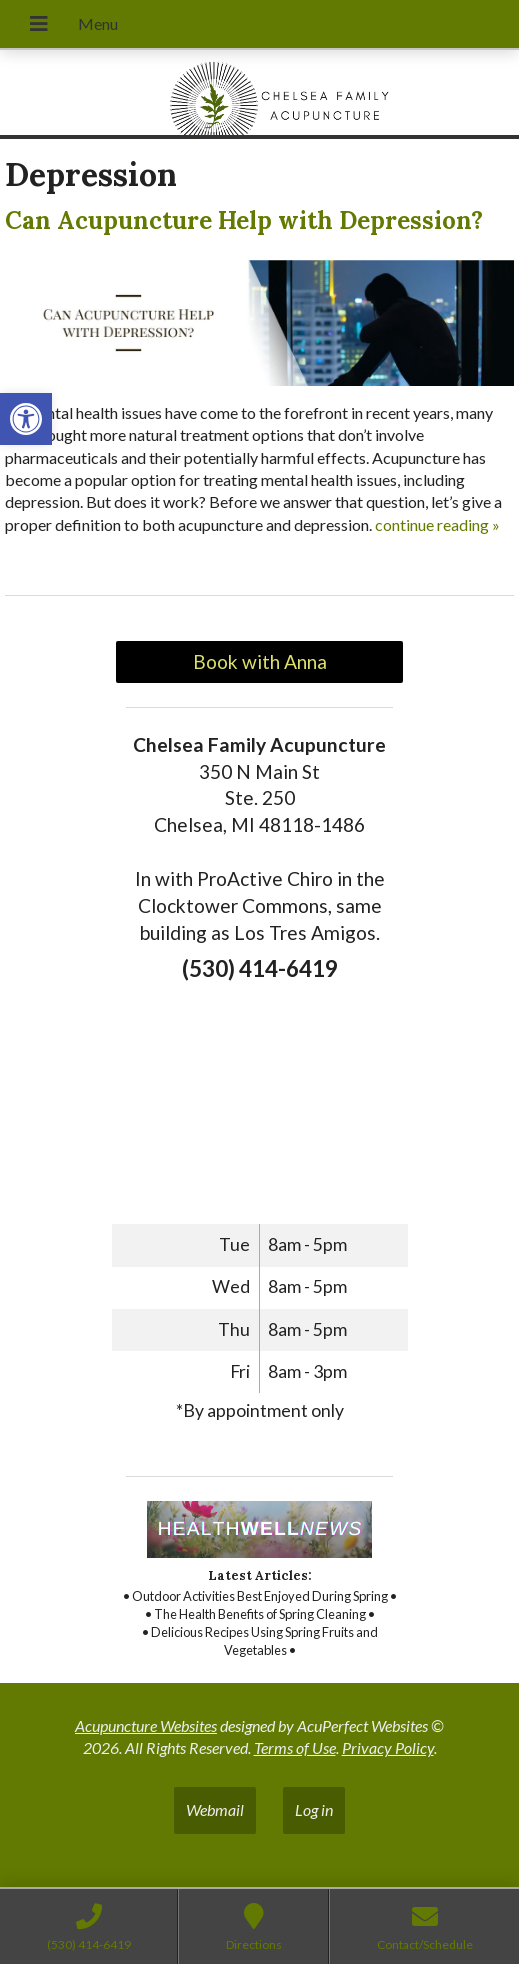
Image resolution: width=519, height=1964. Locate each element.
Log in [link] (314, 1809)
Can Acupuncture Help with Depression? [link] (244, 220)
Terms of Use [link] (295, 1747)
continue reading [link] (437, 524)
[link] (26, 419)
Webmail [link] (215, 1809)
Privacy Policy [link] (388, 1747)
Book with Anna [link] (260, 661)
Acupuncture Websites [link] (146, 1725)
